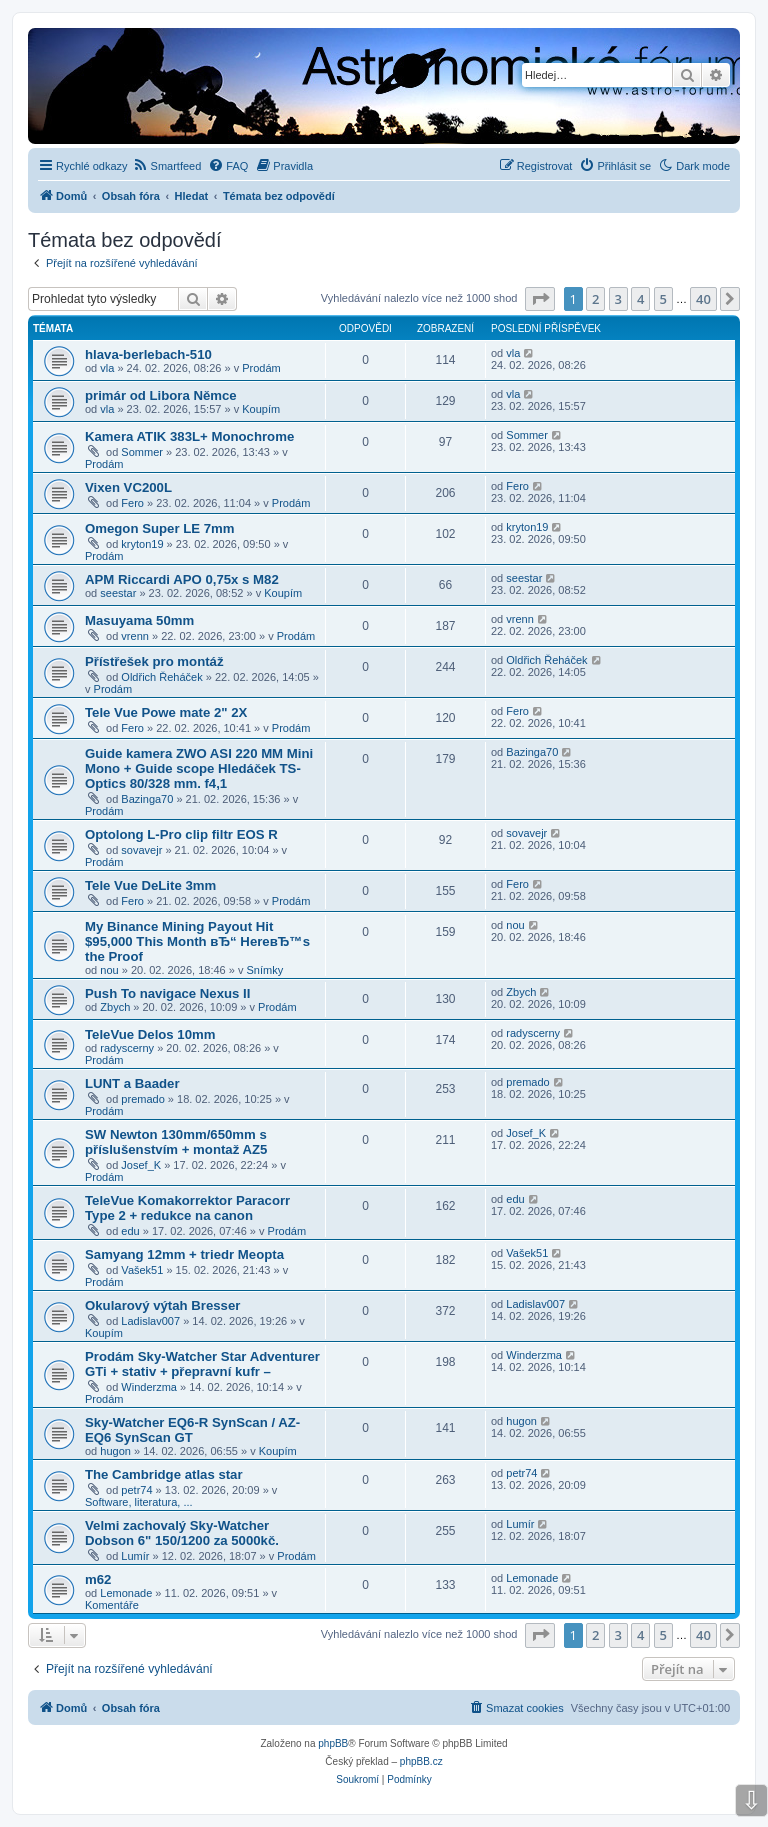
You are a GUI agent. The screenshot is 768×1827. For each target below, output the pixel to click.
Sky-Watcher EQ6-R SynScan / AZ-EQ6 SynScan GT (192, 1430)
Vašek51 (142, 1270)
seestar (118, 593)
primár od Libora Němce (161, 395)
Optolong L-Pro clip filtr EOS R (181, 834)
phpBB (333, 1743)
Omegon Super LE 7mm (160, 528)
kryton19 (142, 544)
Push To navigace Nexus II (167, 993)
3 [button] (618, 299)
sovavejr (141, 850)
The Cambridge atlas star (164, 1474)
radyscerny (127, 1048)
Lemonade (126, 1593)
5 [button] (663, 299)
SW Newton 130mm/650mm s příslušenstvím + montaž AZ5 (176, 1142)
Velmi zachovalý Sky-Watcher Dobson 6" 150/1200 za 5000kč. (182, 1533)
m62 (98, 1579)
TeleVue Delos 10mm (150, 1034)
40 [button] (703, 299)
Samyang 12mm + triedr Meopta (184, 1254)
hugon (115, 1451)
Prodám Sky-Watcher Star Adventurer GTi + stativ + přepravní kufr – (202, 1364)
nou (109, 970)
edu (130, 1231)
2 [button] (595, 299)
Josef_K (141, 1165)
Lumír (135, 1556)
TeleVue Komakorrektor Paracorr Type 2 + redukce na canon (187, 1208)
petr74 (136, 1490)
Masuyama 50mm (139, 620)
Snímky (265, 970)
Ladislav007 (150, 1321)
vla (107, 368)
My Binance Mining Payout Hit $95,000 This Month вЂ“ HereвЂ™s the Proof (197, 941)
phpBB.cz (421, 1761)
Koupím (261, 409)
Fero (132, 503)
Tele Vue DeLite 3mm (150, 885)
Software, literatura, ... (139, 1502)
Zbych (115, 1007)
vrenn (135, 636)
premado (142, 1099)
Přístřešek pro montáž (154, 661)
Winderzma (149, 1387)
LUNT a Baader (132, 1083)
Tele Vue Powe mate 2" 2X (166, 712)
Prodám (261, 368)
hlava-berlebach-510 (148, 354)
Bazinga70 (147, 799)
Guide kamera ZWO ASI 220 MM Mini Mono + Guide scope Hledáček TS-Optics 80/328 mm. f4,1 (199, 768)
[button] (540, 299)
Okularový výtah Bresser (162, 1305)
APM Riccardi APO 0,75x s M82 (182, 579)
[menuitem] (167, 166)
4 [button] (640, 299)
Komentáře (112, 1605)
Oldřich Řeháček (161, 677)
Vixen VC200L (128, 487)
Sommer (142, 452)
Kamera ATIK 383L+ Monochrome (189, 436)
